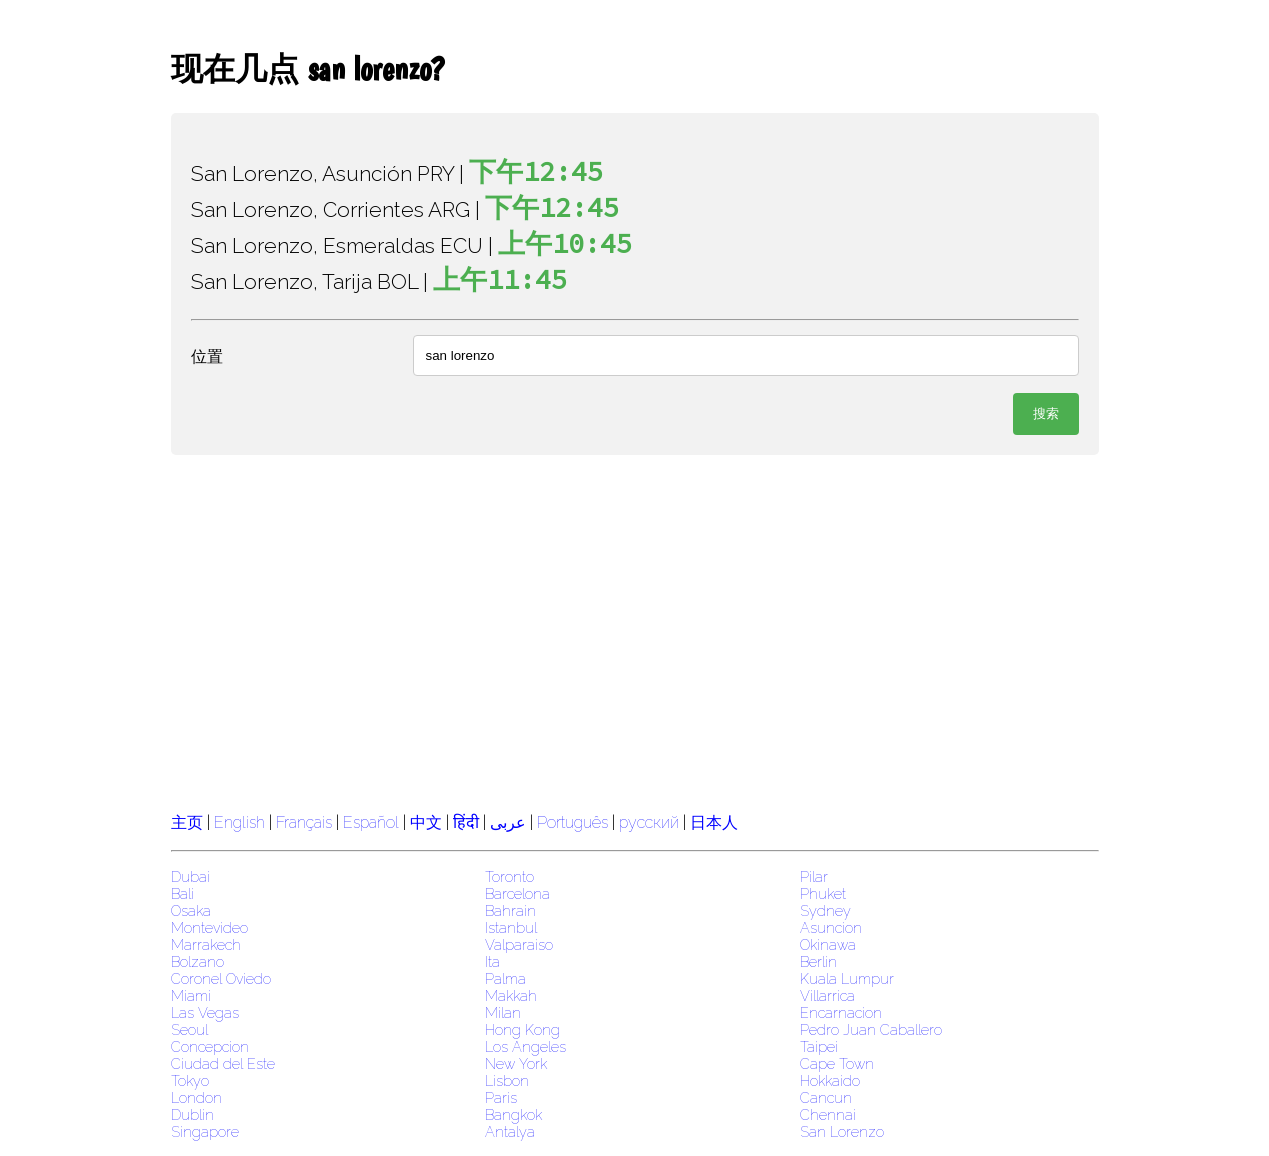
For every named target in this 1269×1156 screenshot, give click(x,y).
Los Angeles (525, 1046)
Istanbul (511, 927)
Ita (492, 961)
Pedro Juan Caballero (871, 1029)
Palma (505, 978)
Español (373, 822)
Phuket (823, 893)
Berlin (818, 961)
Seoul (189, 1029)
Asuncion (831, 927)
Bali (182, 893)
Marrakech (206, 944)
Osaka (191, 910)
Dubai (190, 876)
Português (572, 822)
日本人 (714, 822)
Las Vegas (205, 1012)
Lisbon (507, 1080)
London (196, 1097)
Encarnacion (841, 1012)
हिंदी (466, 822)
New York (516, 1063)
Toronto (509, 876)
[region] (635, 631)
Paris (501, 1097)
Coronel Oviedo (221, 978)
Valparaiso (519, 944)
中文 (426, 822)
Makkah (511, 995)
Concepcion (210, 1046)
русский (649, 822)
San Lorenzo (842, 1131)
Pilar (814, 876)
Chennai (828, 1114)
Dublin (192, 1114)
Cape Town (837, 1063)
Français (304, 822)
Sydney (825, 910)
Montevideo (209, 927)
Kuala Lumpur (847, 978)
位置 (207, 356)
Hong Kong (522, 1029)
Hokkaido (830, 1080)
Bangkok (513, 1114)
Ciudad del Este (223, 1063)
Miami (191, 995)
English (239, 822)
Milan (503, 1012)
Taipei (819, 1046)
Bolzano (197, 961)
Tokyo (190, 1080)
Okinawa (828, 944)
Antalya (510, 1131)
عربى (508, 822)
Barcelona (517, 893)
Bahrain (510, 910)
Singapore (205, 1131)
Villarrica (827, 995)
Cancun (826, 1097)
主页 (187, 822)
